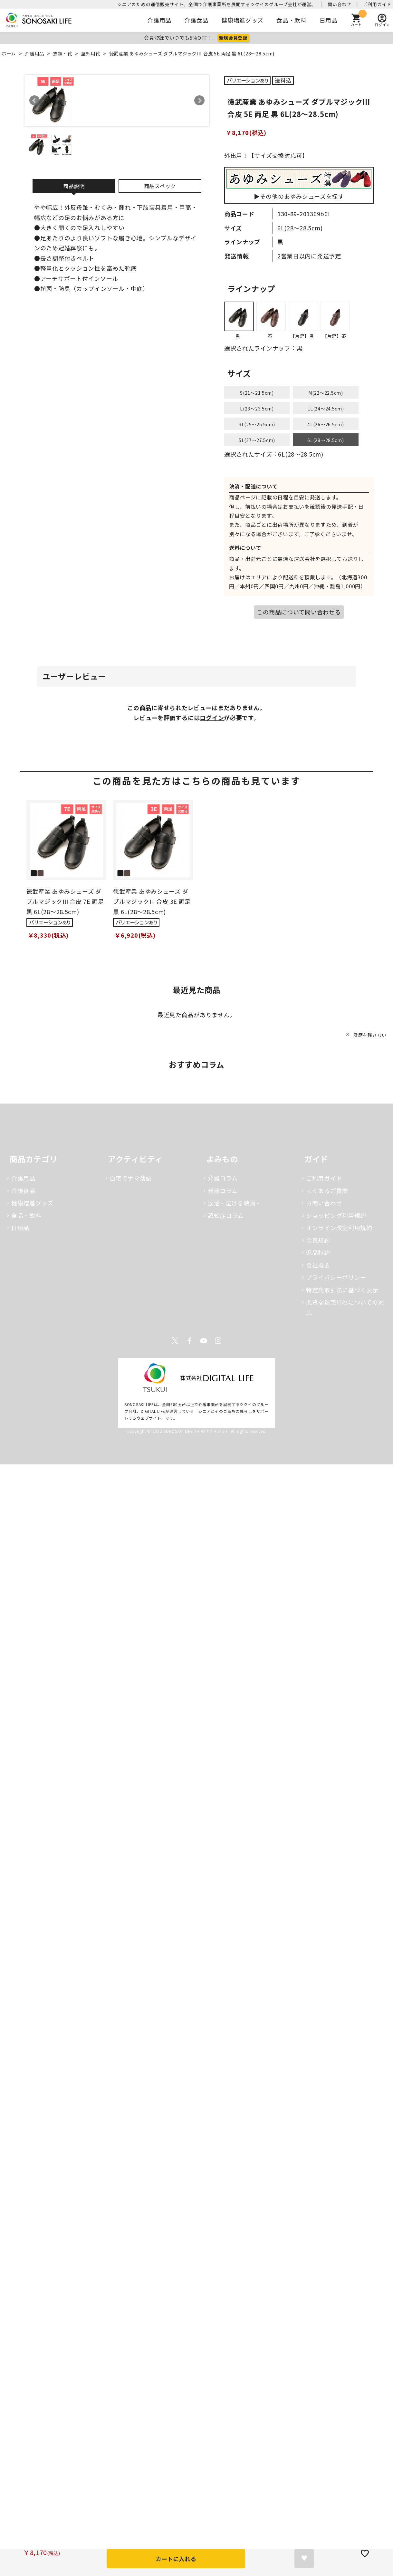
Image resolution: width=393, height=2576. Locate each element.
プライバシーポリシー (336, 1277)
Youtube (203, 1341)
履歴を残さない (370, 1035)
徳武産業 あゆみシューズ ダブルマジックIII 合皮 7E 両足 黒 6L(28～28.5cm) (65, 901)
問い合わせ (339, 4)
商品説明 (74, 186)
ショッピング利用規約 (336, 1215)
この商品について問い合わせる (299, 612)
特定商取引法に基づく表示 (342, 1290)
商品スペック (160, 186)
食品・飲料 (291, 20)
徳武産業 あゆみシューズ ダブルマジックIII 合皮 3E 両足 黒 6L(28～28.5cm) (152, 901)
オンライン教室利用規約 (339, 1227)
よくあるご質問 (327, 1190)
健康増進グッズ (242, 20)
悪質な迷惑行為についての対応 (345, 1307)
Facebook (189, 1341)
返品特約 (318, 1252)
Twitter (174, 1341)
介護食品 (196, 20)
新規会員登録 (233, 37)
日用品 (329, 20)
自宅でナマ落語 (131, 1178)
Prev (34, 100)
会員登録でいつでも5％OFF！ (178, 37)
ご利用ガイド (377, 4)
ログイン (212, 717)
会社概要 (318, 1265)
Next (199, 100)
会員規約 (318, 1240)
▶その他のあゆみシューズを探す (298, 184)
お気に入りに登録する (304, 2558)
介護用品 (159, 20)
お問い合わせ (324, 1203)
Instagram (218, 1341)
